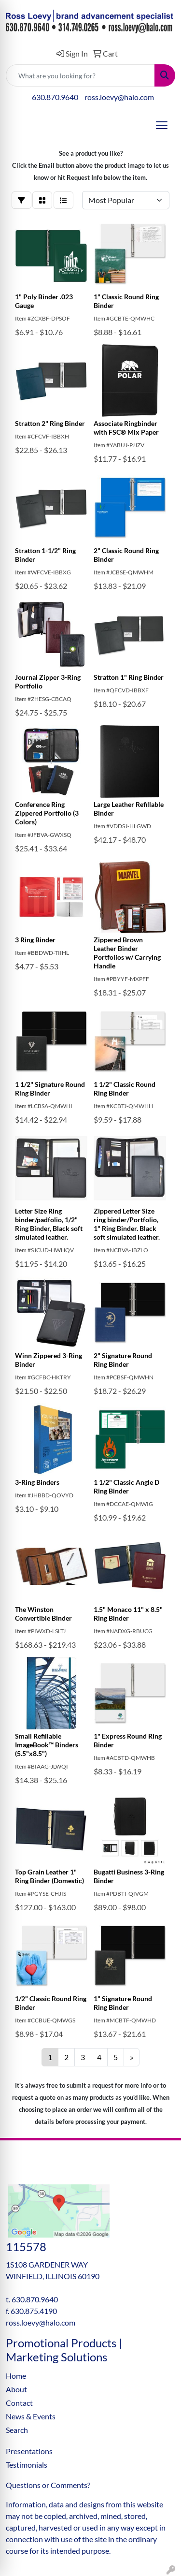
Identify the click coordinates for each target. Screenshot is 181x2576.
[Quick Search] (80, 75)
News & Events (31, 2416)
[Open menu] (161, 125)
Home (16, 2375)
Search (17, 2429)
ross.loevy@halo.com (119, 97)
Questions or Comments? (48, 2484)
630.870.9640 (55, 97)
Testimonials (26, 2464)
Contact (19, 2402)
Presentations (29, 2451)
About (16, 2389)
